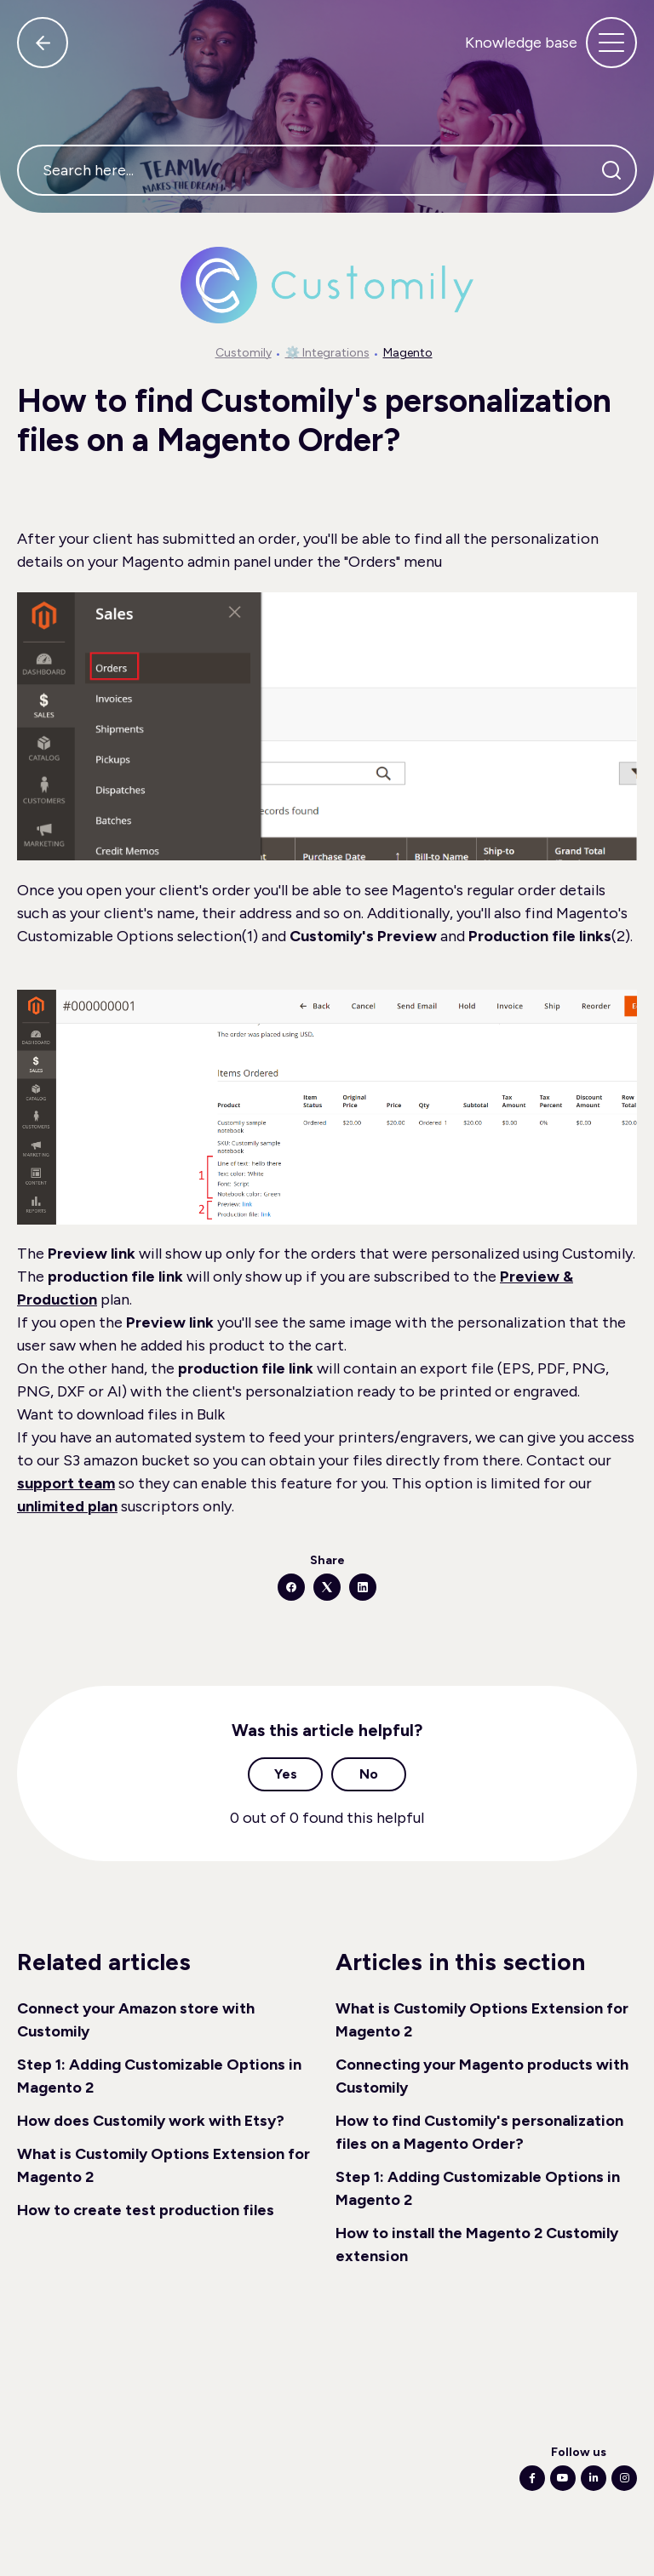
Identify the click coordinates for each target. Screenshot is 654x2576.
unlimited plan (67, 1506)
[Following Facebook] (532, 2478)
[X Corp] (327, 1587)
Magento (408, 353)
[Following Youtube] (563, 2478)
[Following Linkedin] (593, 2478)
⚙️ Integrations (327, 353)
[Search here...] (327, 170)
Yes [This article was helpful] (285, 1774)
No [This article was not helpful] (368, 1774)
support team (66, 1483)
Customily (243, 353)
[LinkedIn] (362, 1587)
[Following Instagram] (624, 2478)
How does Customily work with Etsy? (150, 2120)
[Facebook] (291, 1587)
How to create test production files (145, 2210)
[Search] (611, 170)
